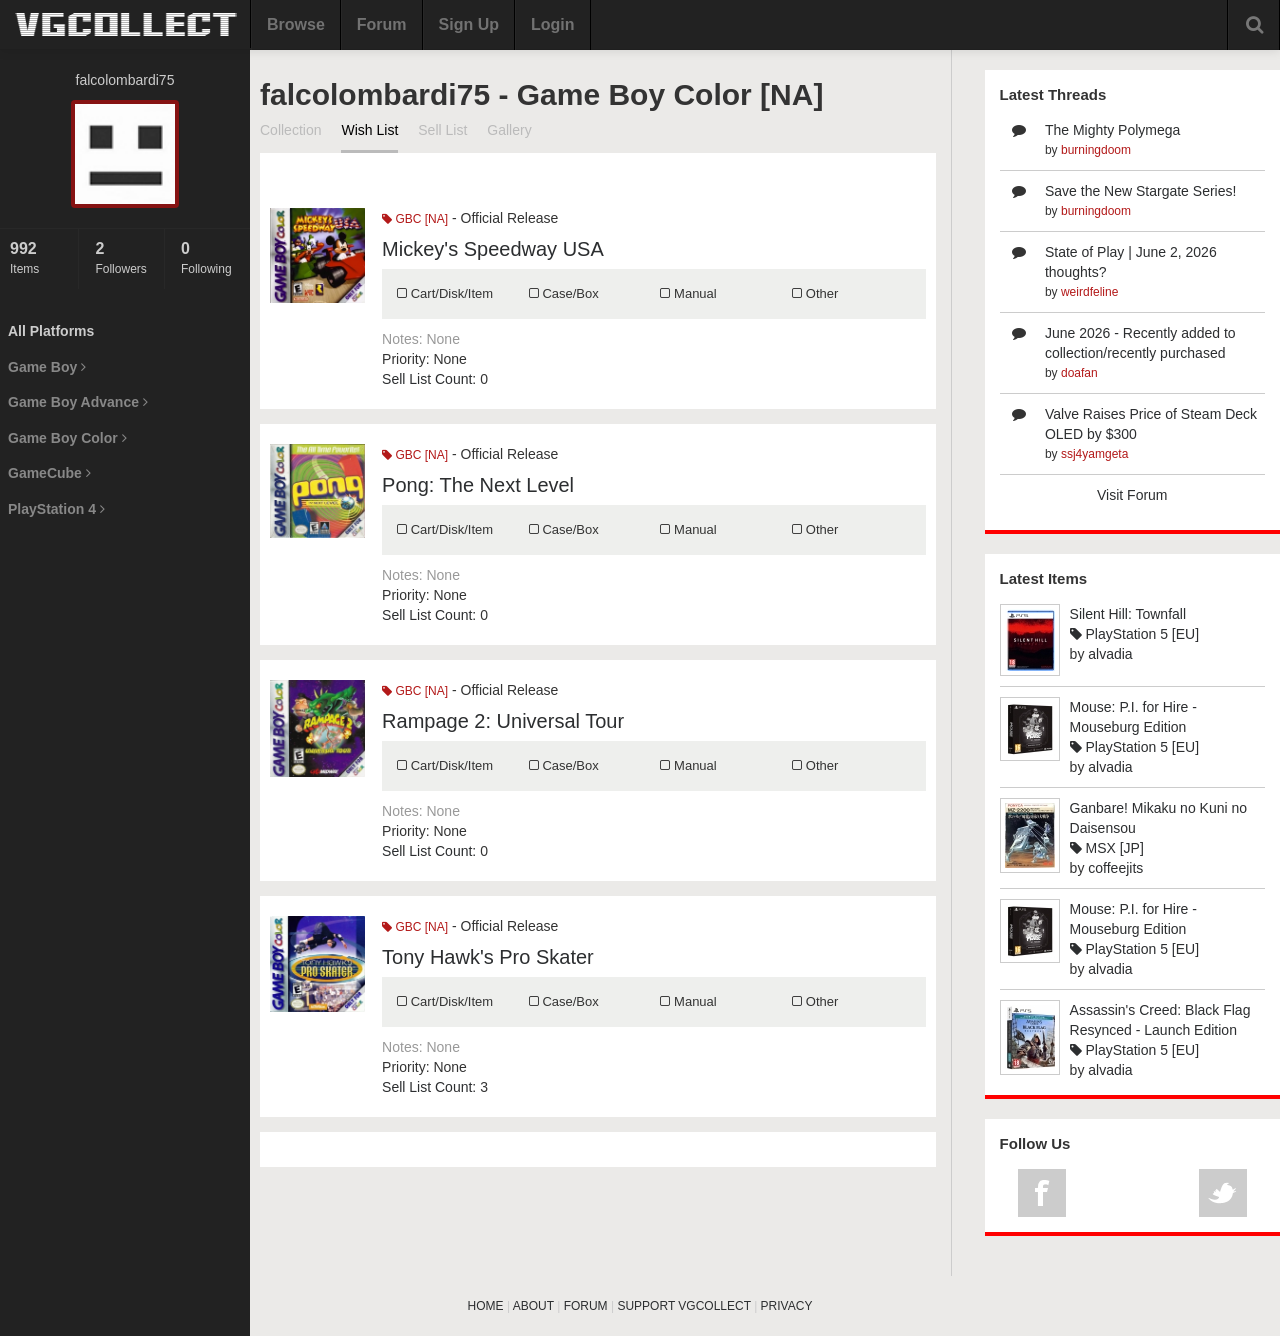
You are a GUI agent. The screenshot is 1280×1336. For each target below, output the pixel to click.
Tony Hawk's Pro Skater (488, 957)
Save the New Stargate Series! (1140, 191)
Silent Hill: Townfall (1128, 614)
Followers (124, 257)
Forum (382, 24)
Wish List (369, 130)
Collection (290, 130)
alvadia (1110, 654)
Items (39, 257)
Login (553, 24)
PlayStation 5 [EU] (1135, 634)
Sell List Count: (429, 379)
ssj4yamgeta (1094, 454)
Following (210, 257)
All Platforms (51, 331)
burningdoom (1096, 150)
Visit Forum (1132, 495)
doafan (1079, 373)
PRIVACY (787, 1306)
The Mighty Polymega (1112, 130)
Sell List (442, 130)
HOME (486, 1306)
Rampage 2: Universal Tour (503, 721)
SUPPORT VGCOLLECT (683, 1306)
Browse (296, 24)
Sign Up (469, 24)
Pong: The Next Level (478, 485)
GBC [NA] (415, 219)
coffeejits (1115, 868)
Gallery (509, 130)
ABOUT (533, 1306)
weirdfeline (1089, 292)
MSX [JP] (1107, 848)
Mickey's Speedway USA (493, 249)
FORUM (586, 1306)
